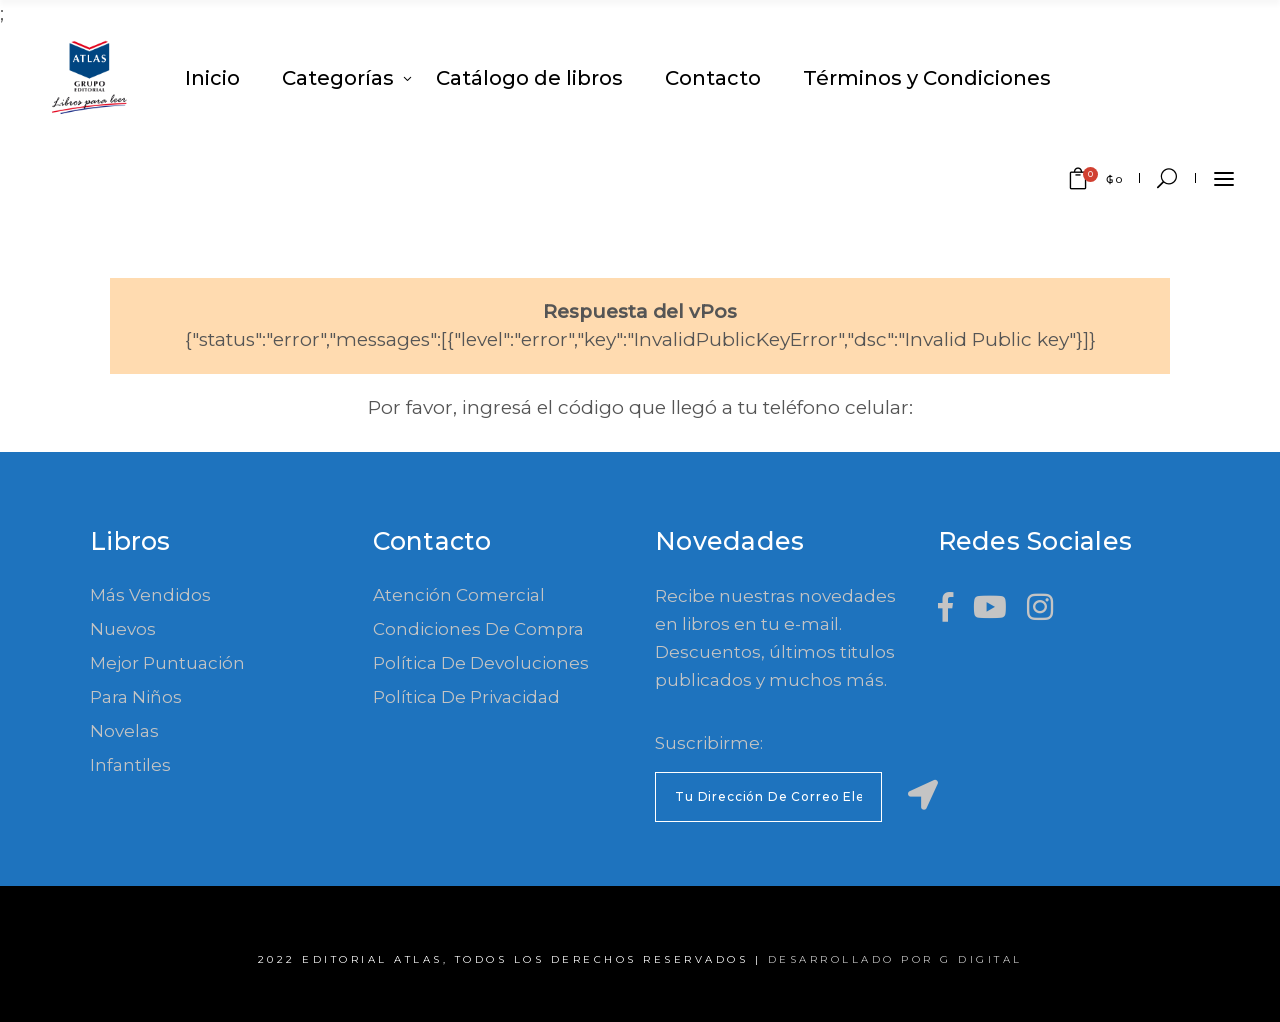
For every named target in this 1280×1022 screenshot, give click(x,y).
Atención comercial (459, 595)
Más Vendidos (150, 595)
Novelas (124, 731)
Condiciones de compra (478, 629)
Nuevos (123, 629)
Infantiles (130, 765)
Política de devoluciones (481, 663)
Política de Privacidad (466, 697)
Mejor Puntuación (167, 663)
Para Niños (136, 697)
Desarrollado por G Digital (895, 959)
